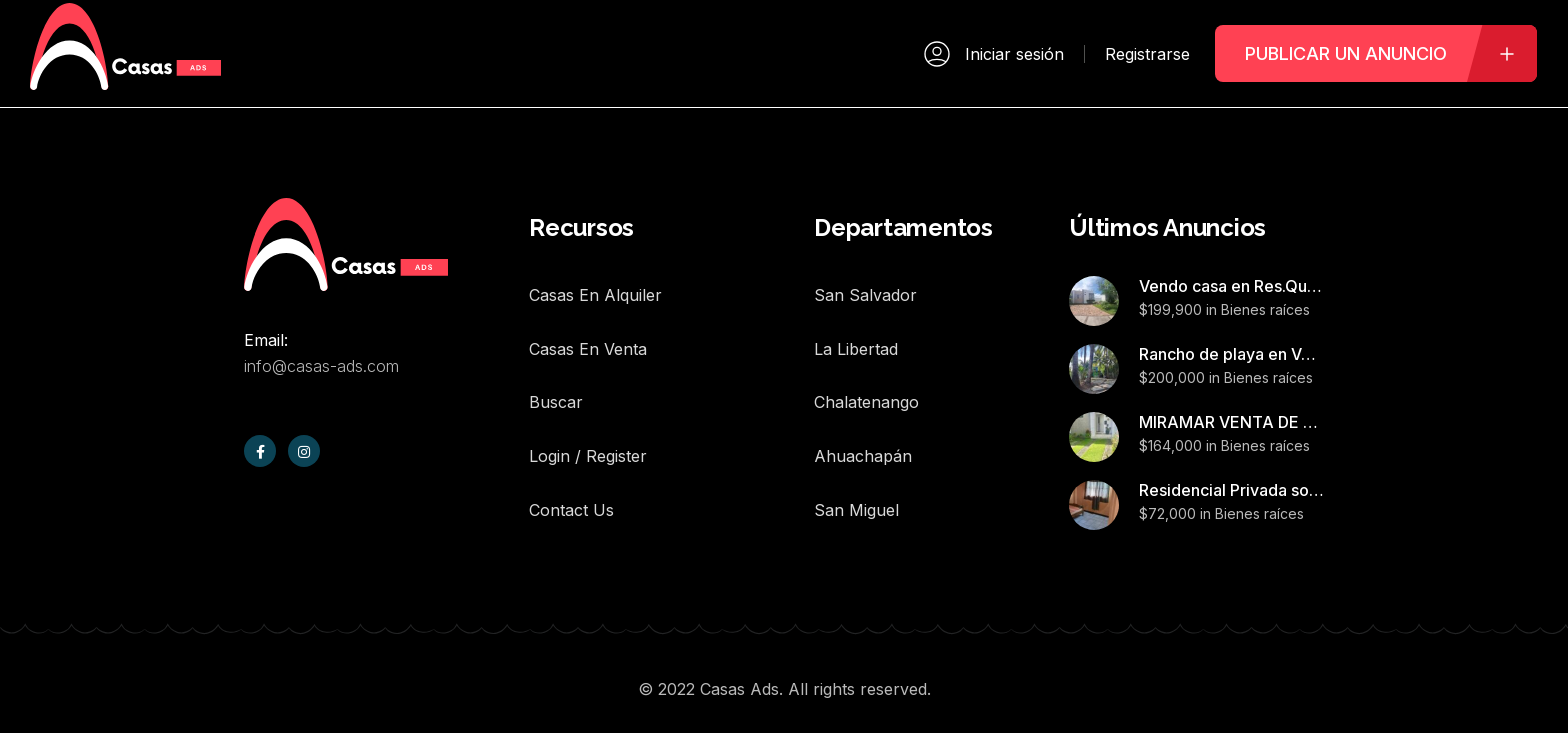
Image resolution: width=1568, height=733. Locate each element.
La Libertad (856, 331)
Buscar (556, 376)
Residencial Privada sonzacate (1231, 490)
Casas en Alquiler (595, 286)
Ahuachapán (863, 421)
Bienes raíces (1265, 309)
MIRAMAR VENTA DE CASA (1231, 422)
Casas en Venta (588, 331)
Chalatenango (866, 376)
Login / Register (588, 421)
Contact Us (571, 466)
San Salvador (865, 286)
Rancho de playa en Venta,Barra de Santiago (1231, 354)
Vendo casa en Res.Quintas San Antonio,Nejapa (1231, 286)
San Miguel (856, 466)
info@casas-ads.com (321, 366)
